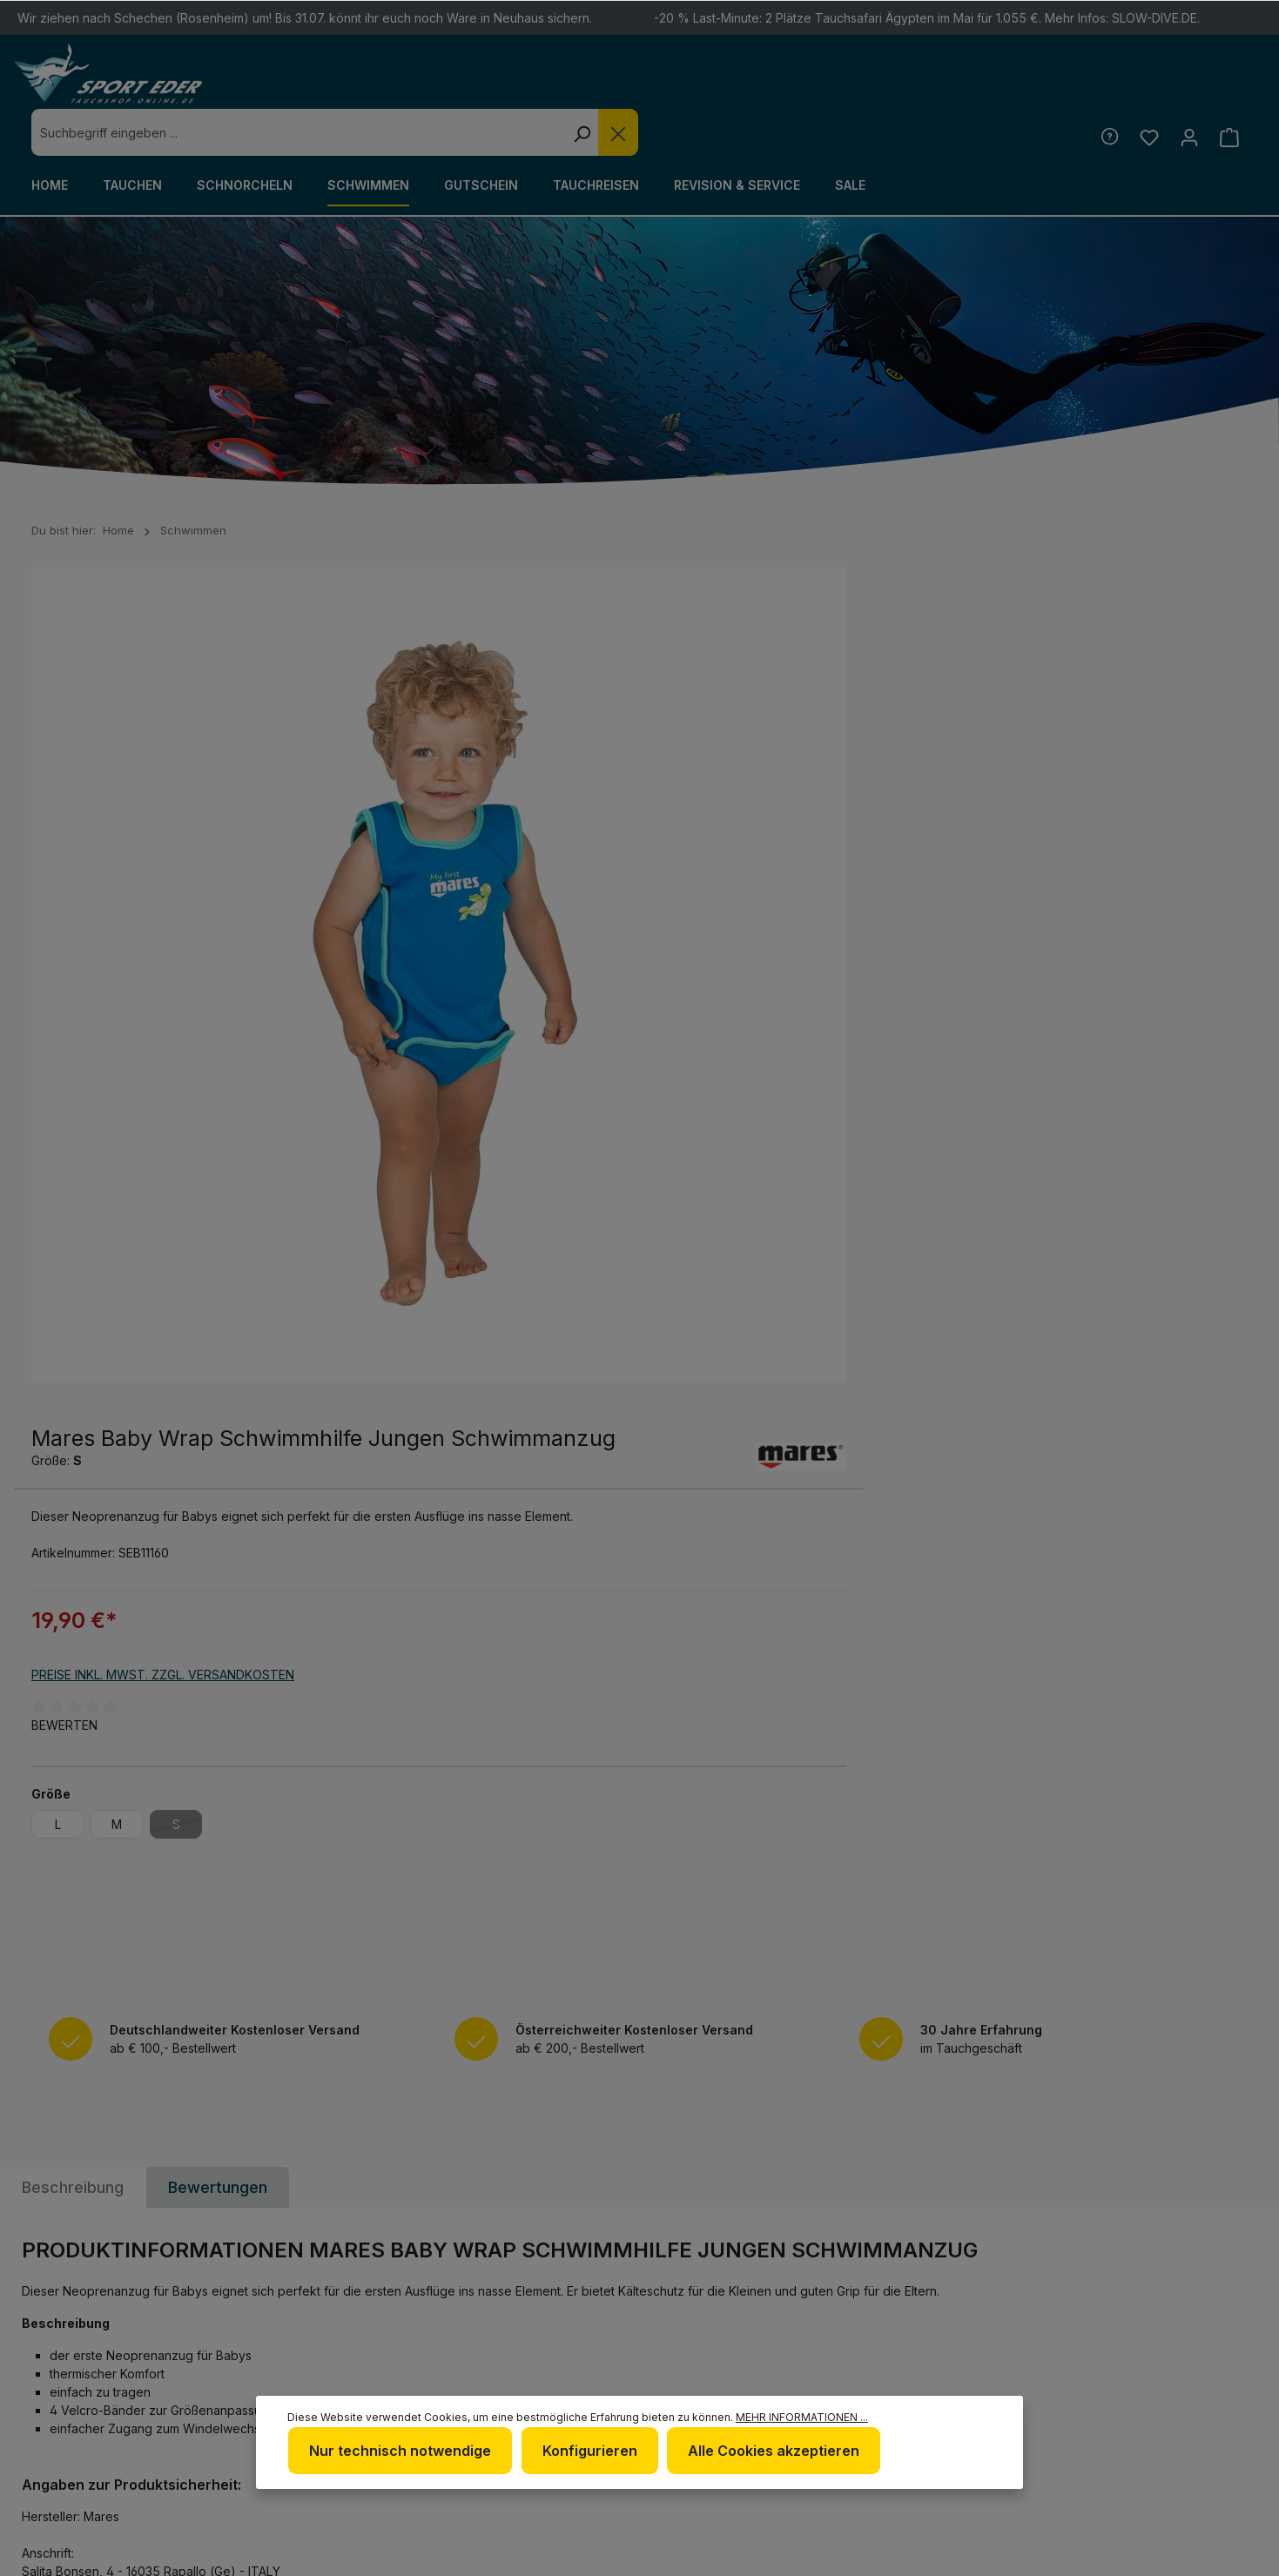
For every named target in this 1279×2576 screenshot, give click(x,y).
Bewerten (690, 846)
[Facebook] (1118, 2293)
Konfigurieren (713, 2404)
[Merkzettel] (1147, 90)
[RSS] (1118, 2339)
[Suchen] (886, 85)
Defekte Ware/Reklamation (945, 2297)
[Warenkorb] (1229, 90)
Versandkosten (830, 2553)
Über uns (701, 2313)
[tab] (72, 1445)
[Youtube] (1208, 2293)
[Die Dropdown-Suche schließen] (923, 85)
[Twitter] (1163, 2293)
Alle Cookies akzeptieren (895, 2404)
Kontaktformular (192, 2364)
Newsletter (711, 2285)
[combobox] (603, 85)
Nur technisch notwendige (526, 2404)
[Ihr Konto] (1188, 90)
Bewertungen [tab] (217, 1445)
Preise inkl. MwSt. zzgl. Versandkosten (788, 796)
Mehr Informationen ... (331, 2451)
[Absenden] (1231, 2079)
